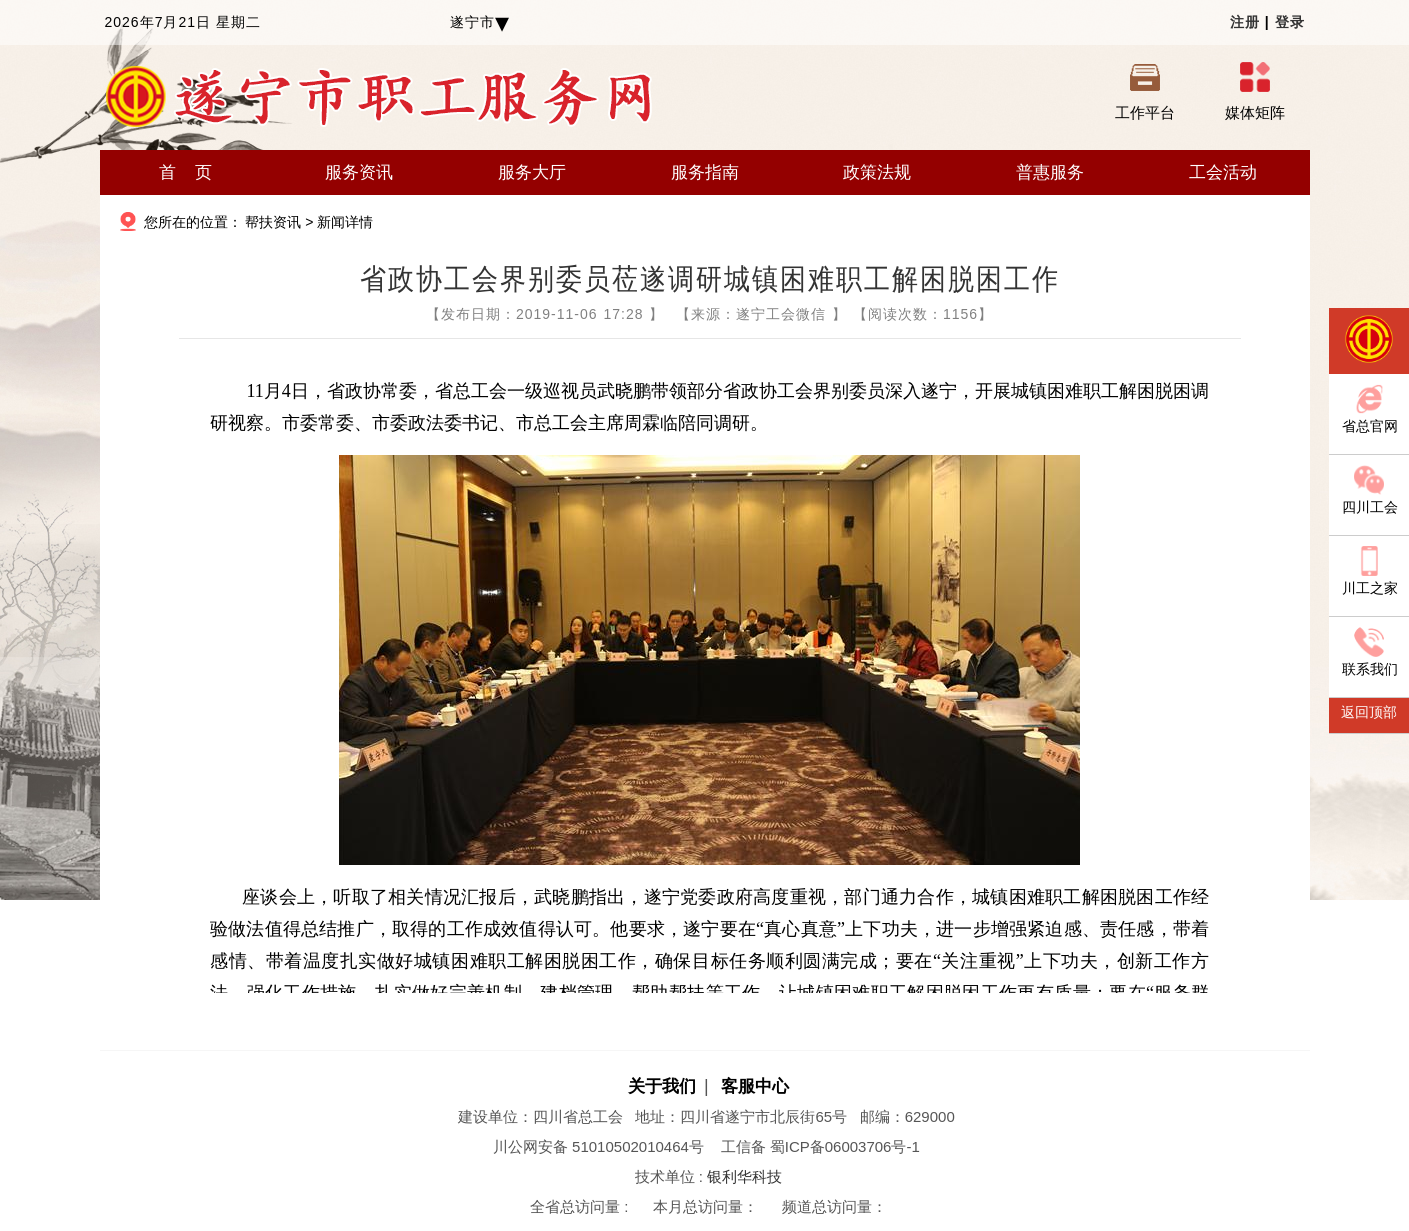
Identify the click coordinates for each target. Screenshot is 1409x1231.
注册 (1245, 22)
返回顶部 (1369, 712)
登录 (1290, 22)
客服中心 (755, 1086)
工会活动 (1223, 172)
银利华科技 (744, 1176)
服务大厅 (532, 172)
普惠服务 (1050, 172)
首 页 (185, 172)
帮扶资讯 (273, 222)
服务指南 (705, 172)
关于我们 (662, 1086)
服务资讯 (359, 172)
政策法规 (877, 172)
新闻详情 (345, 222)
